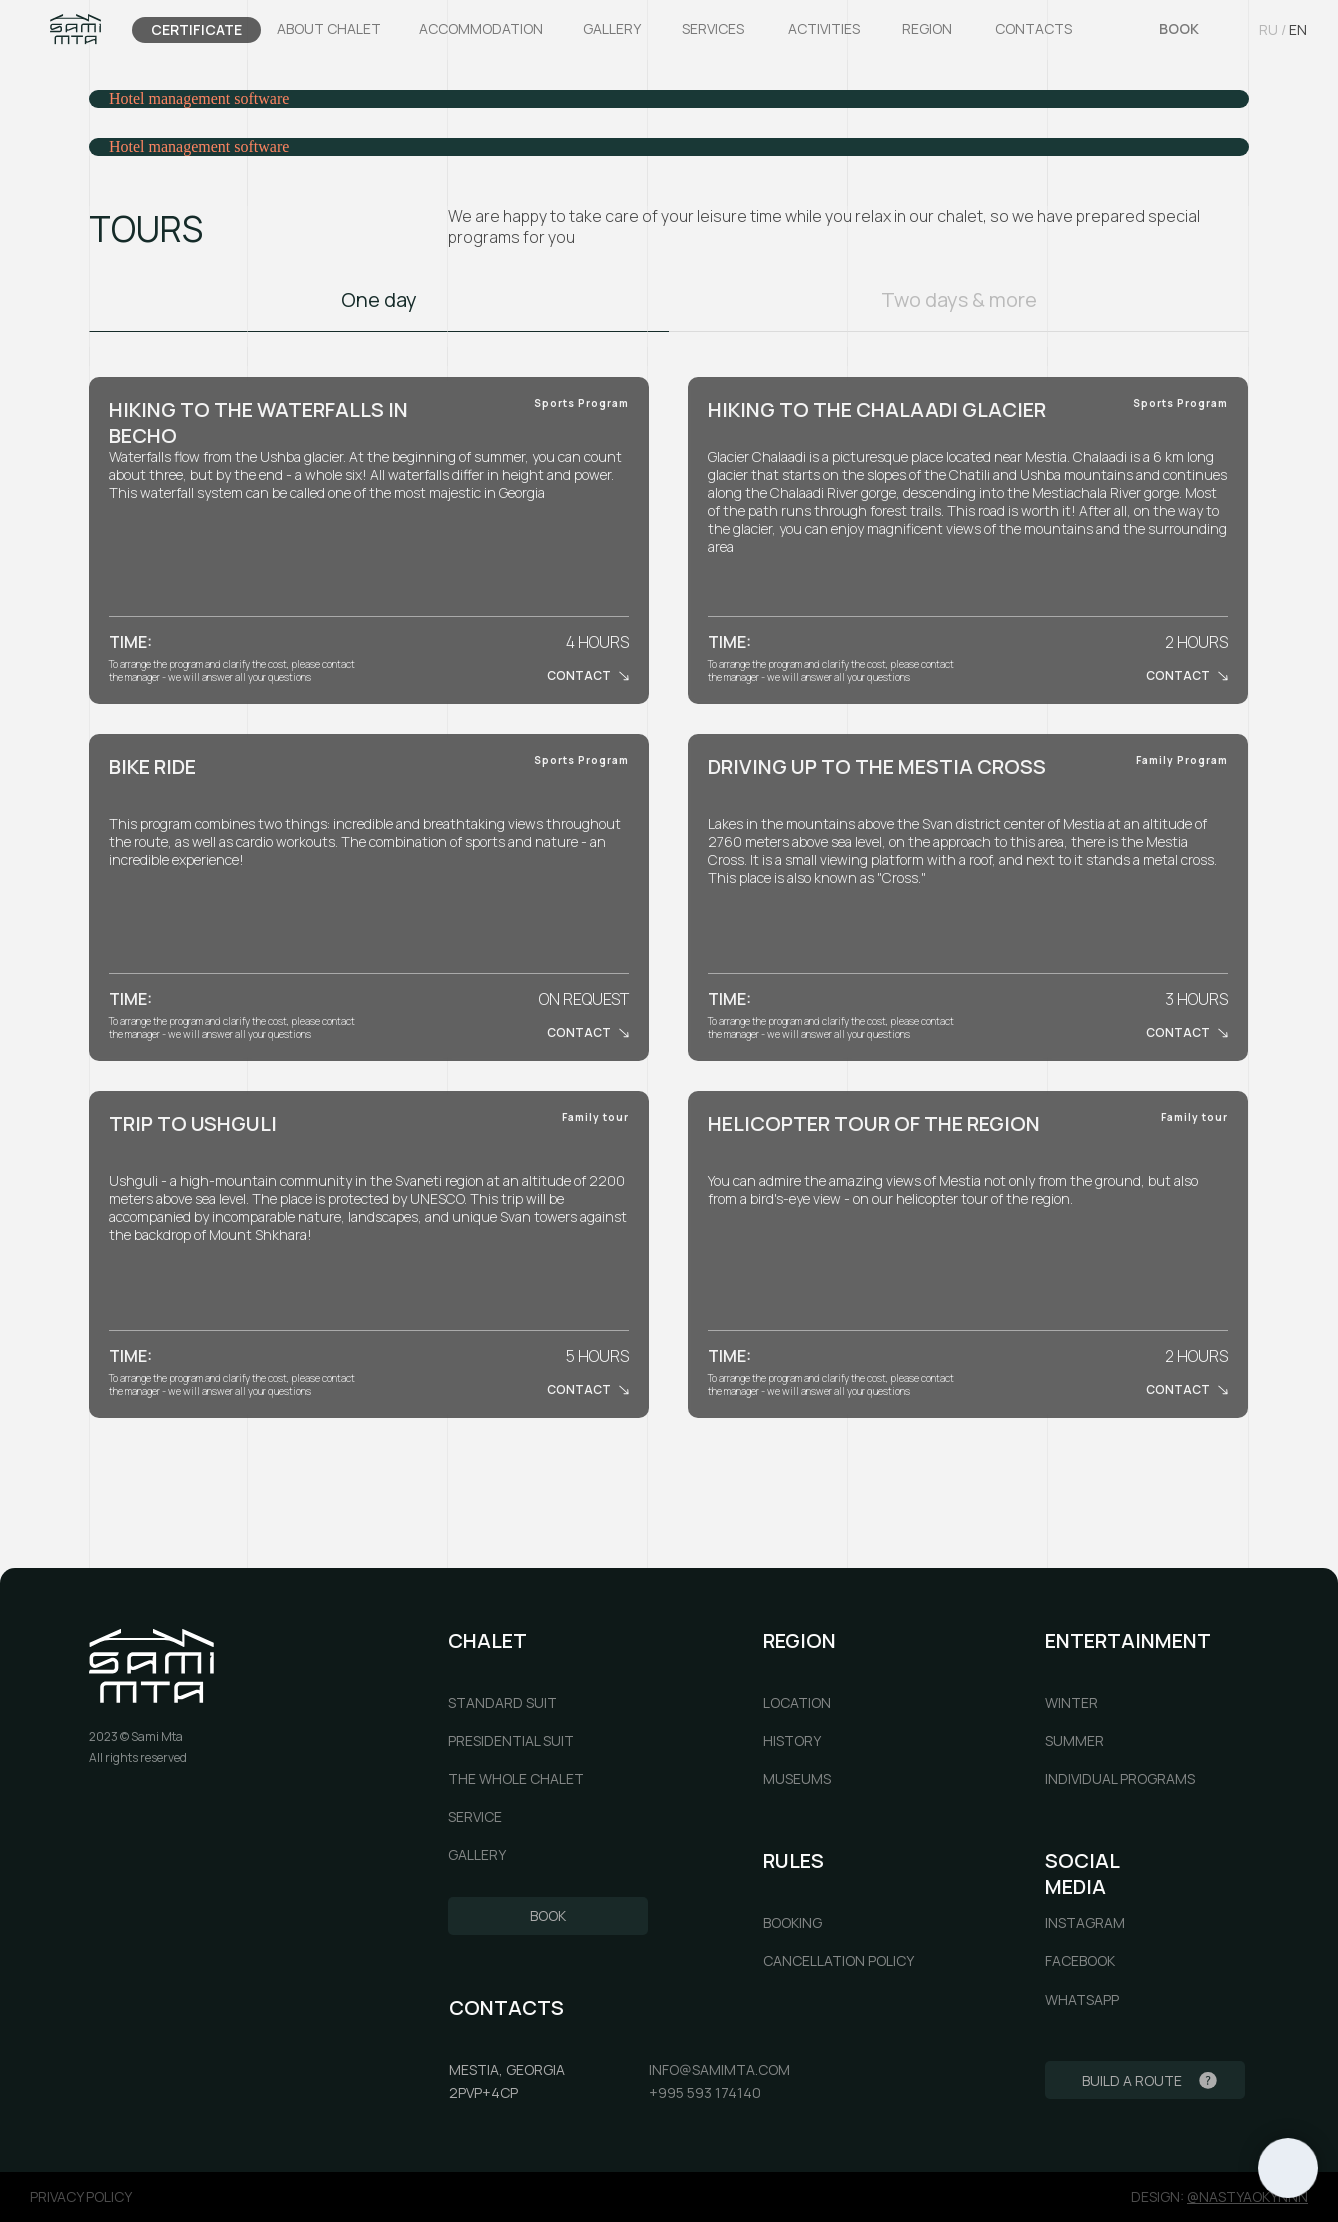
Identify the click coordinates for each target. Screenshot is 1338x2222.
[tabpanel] (669, 540)
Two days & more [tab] (959, 299)
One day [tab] (379, 299)
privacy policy (81, 2196)
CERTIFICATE (196, 29)
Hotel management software (199, 98)
